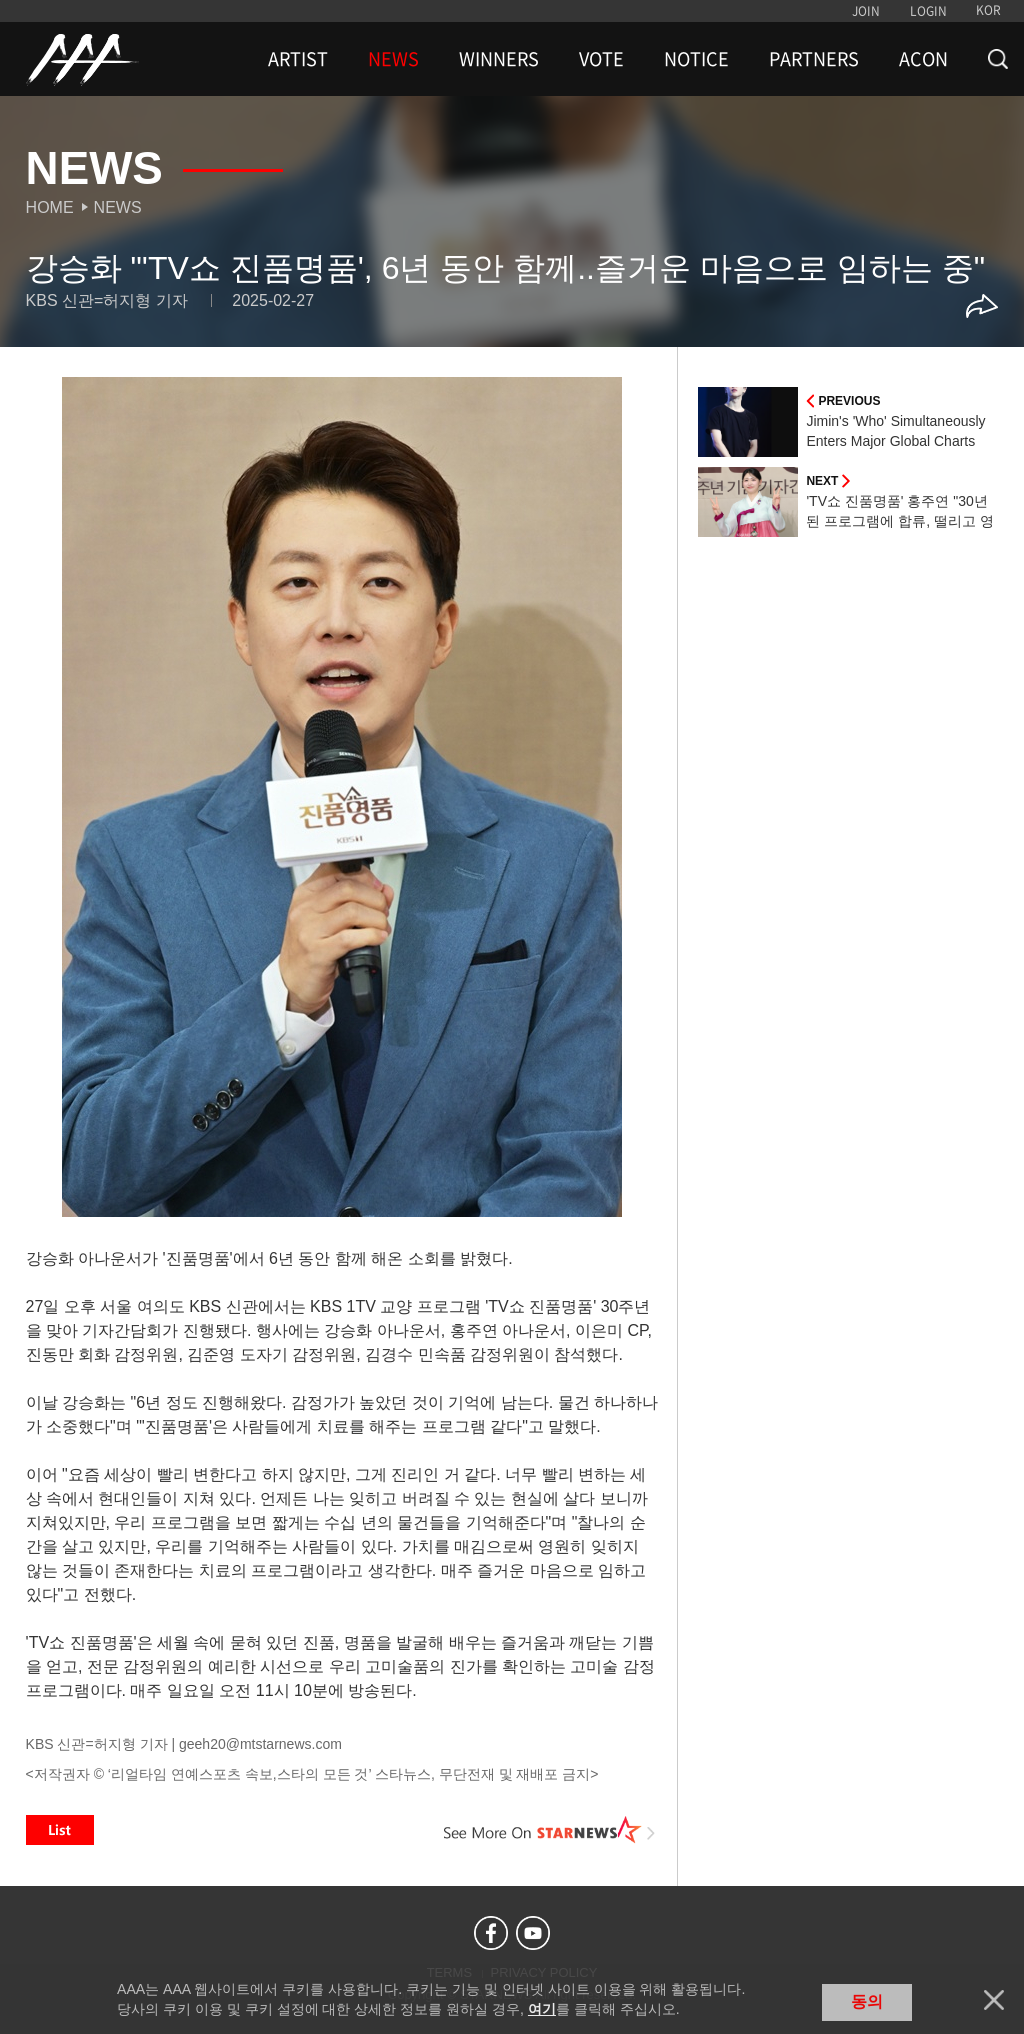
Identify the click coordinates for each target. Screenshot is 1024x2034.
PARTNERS (814, 59)
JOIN (866, 11)
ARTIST (298, 59)
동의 (867, 2001)
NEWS (393, 59)
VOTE (601, 59)
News (118, 207)
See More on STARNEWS (549, 1830)
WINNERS (499, 59)
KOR (988, 10)
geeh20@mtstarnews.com (260, 1744)
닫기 (994, 2000)
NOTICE (696, 59)
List (60, 1830)
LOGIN (928, 11)
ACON (923, 59)
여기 (542, 2009)
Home (50, 207)
